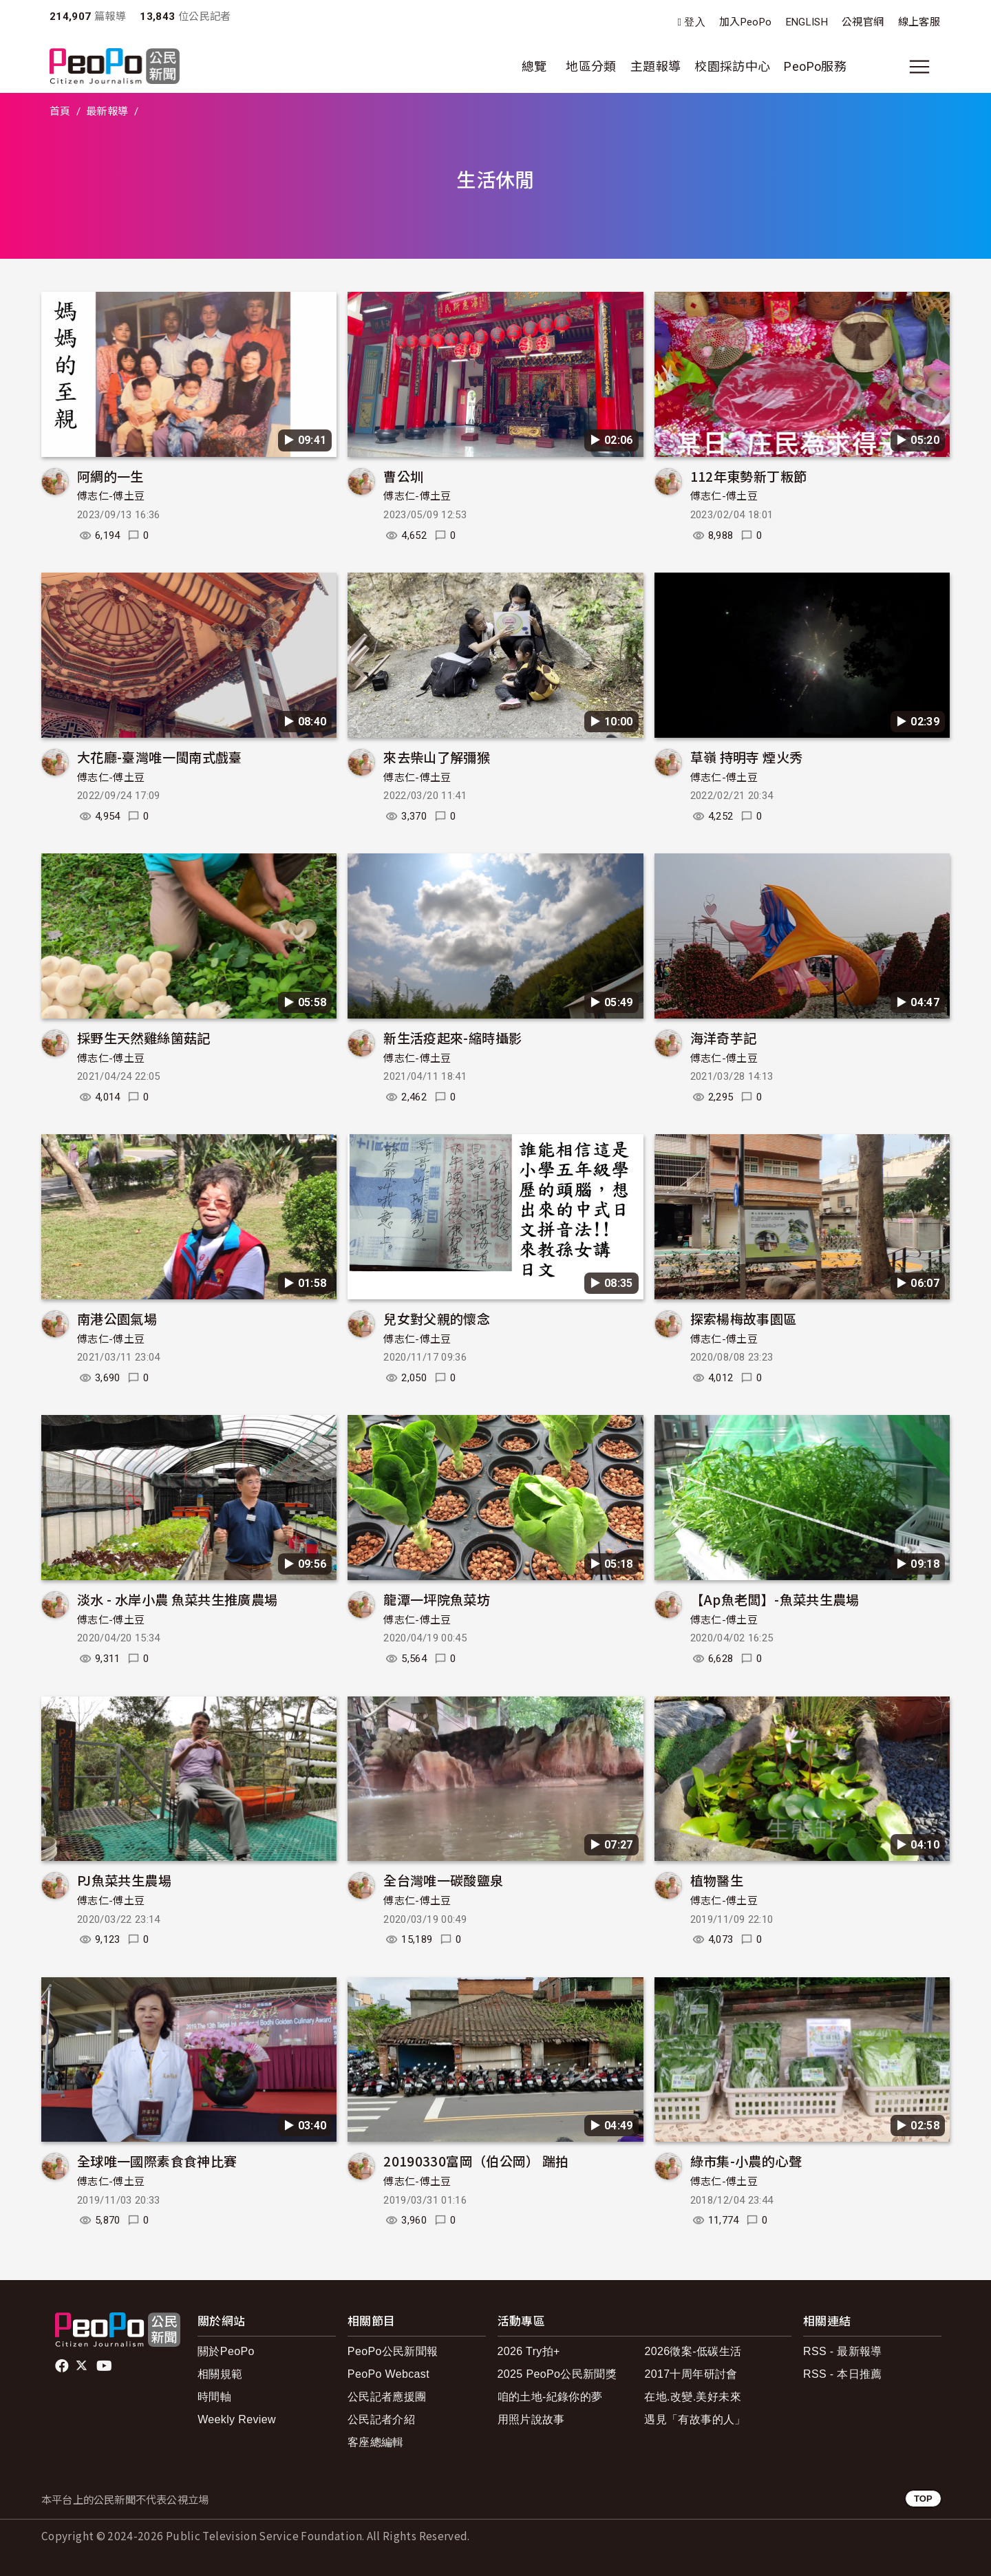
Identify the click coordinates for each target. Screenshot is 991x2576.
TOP (923, 2498)
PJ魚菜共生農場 (124, 1880)
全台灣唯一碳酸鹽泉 (443, 1880)
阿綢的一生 (110, 476)
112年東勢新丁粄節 (748, 476)
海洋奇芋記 (723, 1037)
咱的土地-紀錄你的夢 (550, 2397)
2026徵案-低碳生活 (692, 2351)
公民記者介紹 (381, 2419)
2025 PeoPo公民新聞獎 (557, 2374)
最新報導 (107, 111)
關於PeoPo (226, 2351)
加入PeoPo (745, 22)
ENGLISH (807, 22)
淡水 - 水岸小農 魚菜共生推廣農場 (177, 1599)
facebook (63, 2366)
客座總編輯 (376, 2442)
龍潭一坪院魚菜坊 (436, 1599)
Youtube (105, 2366)
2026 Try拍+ (529, 2351)
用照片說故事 (531, 2419)
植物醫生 (716, 1880)
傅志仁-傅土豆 (111, 496)
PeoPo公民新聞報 (393, 2351)
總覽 (534, 66)
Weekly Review (237, 2419)
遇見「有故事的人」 (694, 2419)
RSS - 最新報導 (842, 2351)
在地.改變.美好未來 (692, 2397)
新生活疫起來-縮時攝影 (452, 1037)
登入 (694, 22)
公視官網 (863, 22)
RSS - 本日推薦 (842, 2374)
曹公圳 (403, 476)
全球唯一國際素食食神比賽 (157, 2160)
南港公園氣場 (117, 1318)
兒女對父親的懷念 (436, 1318)
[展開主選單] (919, 67)
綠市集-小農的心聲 (746, 2160)
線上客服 (919, 22)
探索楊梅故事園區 (743, 1318)
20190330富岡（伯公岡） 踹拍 (475, 2160)
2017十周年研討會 (690, 2374)
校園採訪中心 (732, 66)
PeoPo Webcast (388, 2374)
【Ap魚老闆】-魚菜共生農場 (775, 1599)
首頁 (60, 111)
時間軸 (214, 2397)
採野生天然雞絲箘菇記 (144, 1037)
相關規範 (220, 2374)
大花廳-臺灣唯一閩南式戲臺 (159, 756)
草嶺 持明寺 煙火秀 (746, 756)
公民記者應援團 (387, 2397)
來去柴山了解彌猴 (436, 756)
